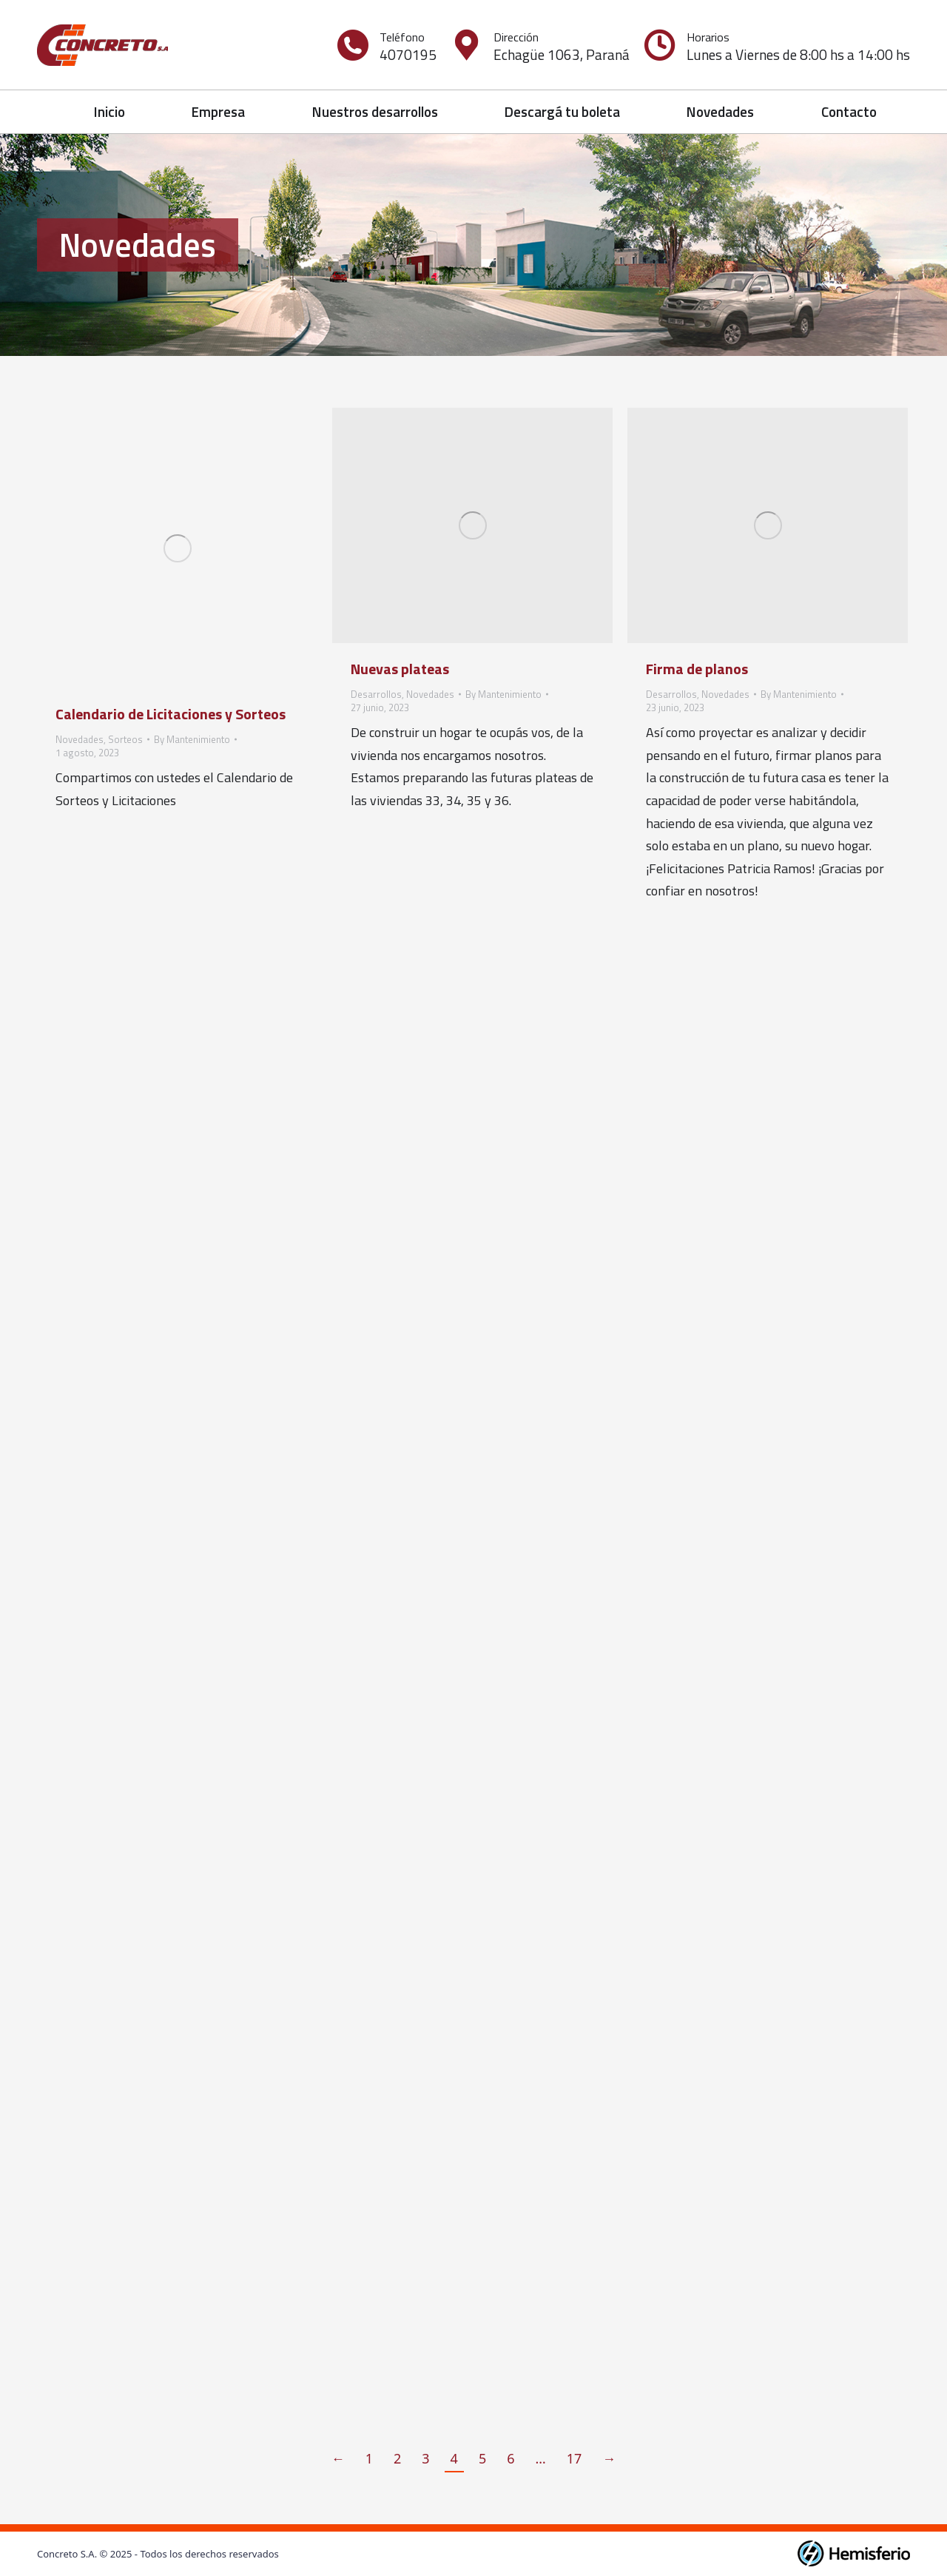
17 (574, 2458)
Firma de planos (697, 668)
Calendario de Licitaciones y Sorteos (170, 713)
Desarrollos (376, 694)
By (192, 739)
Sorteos (125, 739)
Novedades (79, 739)
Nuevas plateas (400, 668)
